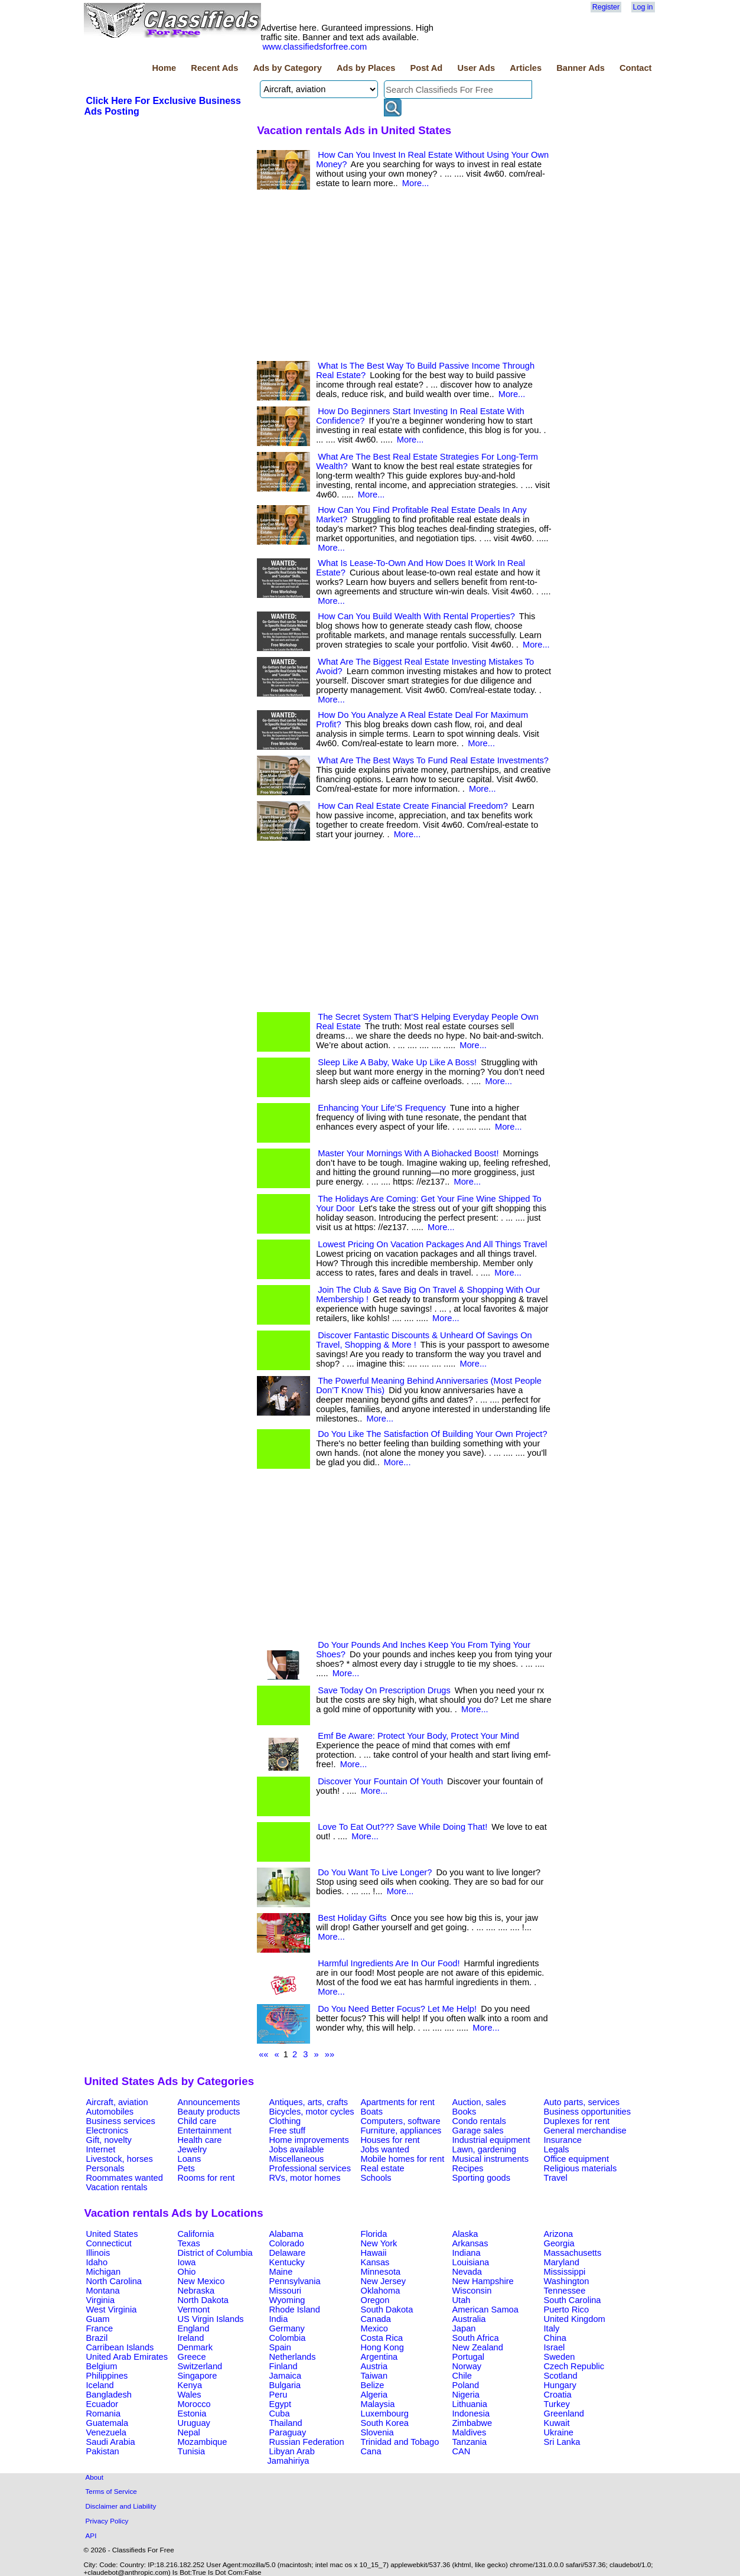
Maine (281, 2271)
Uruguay (194, 2423)
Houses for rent (390, 2140)
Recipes (468, 2168)
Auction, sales (479, 2102)
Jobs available (296, 2149)
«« (263, 2054)
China (555, 2338)
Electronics (107, 2130)
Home (164, 68)
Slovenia (377, 2432)
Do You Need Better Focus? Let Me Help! (397, 2009)
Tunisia (192, 2451)
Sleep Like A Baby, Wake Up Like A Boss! (397, 1062)
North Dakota (203, 2300)
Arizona (558, 2234)
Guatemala (107, 2423)
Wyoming (287, 2300)
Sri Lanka (562, 2442)
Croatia (558, 2394)
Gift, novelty (109, 2140)
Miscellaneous (296, 2159)
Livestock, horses (119, 2159)
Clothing (285, 2121)
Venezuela (106, 2432)
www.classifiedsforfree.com (315, 46)
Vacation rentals (117, 2187)
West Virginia (111, 2309)
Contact (636, 68)
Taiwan (374, 2375)
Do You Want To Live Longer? (375, 1872)
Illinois (98, 2253)
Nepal (189, 2432)
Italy (552, 2328)
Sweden (559, 2357)
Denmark (195, 2347)
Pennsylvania (295, 2281)
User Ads (476, 68)
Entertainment (205, 2130)
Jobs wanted (385, 2149)
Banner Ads (580, 68)
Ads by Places (366, 68)
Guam (98, 2319)
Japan (464, 2328)
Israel (554, 2347)
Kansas (375, 2262)
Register (606, 7)
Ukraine (559, 2432)
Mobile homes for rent (403, 2159)
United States (112, 2234)
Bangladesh (109, 2394)
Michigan (103, 2271)
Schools (376, 2178)
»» (329, 2054)
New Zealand (477, 2347)
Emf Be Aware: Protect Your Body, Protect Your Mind (418, 1736)
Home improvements (309, 2140)
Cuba (279, 2413)
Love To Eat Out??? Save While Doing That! (402, 1827)
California (196, 2234)
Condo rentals (479, 2121)
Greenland (564, 2413)
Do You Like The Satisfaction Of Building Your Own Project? (432, 1434)
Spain (280, 2347)
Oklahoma (380, 2290)
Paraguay (288, 2432)
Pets (186, 2168)
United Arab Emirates (127, 2357)
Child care (197, 2121)
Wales (189, 2394)
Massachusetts (573, 2253)
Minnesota (381, 2271)
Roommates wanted (124, 2178)
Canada (376, 2319)
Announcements (209, 2102)
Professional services (310, 2168)
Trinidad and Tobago (400, 2442)
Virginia (100, 2300)
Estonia (192, 2413)
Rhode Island (294, 2309)
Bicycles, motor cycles (311, 2111)
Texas (189, 2243)
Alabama (286, 2234)
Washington (566, 2281)
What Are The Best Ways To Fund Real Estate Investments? (433, 760)
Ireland (191, 2338)
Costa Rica (382, 2338)
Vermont (194, 2309)
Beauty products (209, 2111)
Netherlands (292, 2357)
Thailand (285, 2423)
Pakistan (102, 2451)
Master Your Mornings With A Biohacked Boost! (408, 1153)
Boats (372, 2111)
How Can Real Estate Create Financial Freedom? (413, 806)
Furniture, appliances (401, 2130)
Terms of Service (111, 2491)
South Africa (475, 2338)
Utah (461, 2300)
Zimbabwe (472, 2423)
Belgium (102, 2366)
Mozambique (202, 2442)
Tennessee (565, 2290)
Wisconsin (472, 2290)
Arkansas (470, 2243)
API (91, 2535)
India (278, 2319)
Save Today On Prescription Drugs (384, 1690)
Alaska (465, 2234)
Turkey (557, 2404)
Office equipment (576, 2159)
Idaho (97, 2262)
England (194, 2328)
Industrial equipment (491, 2140)
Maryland (561, 2262)
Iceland (100, 2385)
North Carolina (114, 2281)
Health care (200, 2140)
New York (379, 2243)
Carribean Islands (120, 2347)
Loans (189, 2159)
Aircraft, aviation (117, 2102)
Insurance (563, 2140)
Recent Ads (214, 68)
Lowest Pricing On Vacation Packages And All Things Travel (432, 1244)
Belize (372, 2385)
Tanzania (469, 2442)
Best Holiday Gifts (352, 1918)
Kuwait (557, 2423)
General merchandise (585, 2130)
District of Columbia (215, 2253)
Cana (371, 2451)
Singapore (197, 2375)
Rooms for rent (206, 2178)
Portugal (468, 2357)
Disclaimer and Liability (121, 2506)
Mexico (374, 2328)
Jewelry (192, 2149)
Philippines (107, 2375)
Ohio (187, 2271)
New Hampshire (483, 2281)
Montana (103, 2290)
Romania (103, 2413)
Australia (469, 2319)
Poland (466, 2385)
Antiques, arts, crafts (308, 2102)
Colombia (287, 2338)
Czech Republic (574, 2366)
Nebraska (196, 2290)
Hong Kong (382, 2347)
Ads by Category (287, 68)
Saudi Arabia (110, 2442)
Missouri (285, 2290)
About (95, 2477)
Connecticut (109, 2243)
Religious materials (580, 2168)
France (99, 2328)
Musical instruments (490, 2159)
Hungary (560, 2385)
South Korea (385, 2423)
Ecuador (102, 2404)
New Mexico (201, 2281)
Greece (192, 2357)
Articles (526, 68)
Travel (556, 2178)
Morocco (194, 2404)
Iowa (187, 2262)
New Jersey (383, 2281)
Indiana (466, 2253)
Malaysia (378, 2404)
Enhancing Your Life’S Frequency (382, 1108)
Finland (283, 2366)
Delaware (287, 2253)
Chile (462, 2375)
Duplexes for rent (577, 2121)
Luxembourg (385, 2413)
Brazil (97, 2338)
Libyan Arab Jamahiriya (291, 2456)
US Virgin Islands (211, 2319)
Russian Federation (306, 2442)
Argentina (379, 2357)
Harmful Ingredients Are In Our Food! (388, 1963)
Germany (287, 2328)
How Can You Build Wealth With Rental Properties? (416, 616)
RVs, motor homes (305, 2178)
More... (415, 183)
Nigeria (466, 2394)
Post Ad (426, 68)
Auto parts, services (582, 2102)
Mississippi (565, 2271)
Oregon (375, 2300)
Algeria (374, 2394)
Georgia (559, 2243)
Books (464, 2111)
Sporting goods (481, 2178)
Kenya (190, 2385)
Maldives (469, 2432)
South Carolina (572, 2300)
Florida (374, 2234)
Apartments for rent (398, 2102)
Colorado (286, 2243)
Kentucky (287, 2262)
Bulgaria (285, 2385)
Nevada (467, 2271)
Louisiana (471, 2262)
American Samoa (485, 2309)
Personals (105, 2168)
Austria (374, 2366)
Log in (643, 7)
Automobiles (110, 2111)
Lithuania (470, 2404)
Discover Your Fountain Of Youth (380, 1781)
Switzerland (200, 2366)
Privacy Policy (107, 2521)
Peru (278, 2394)
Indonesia (471, 2413)
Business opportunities (587, 2111)
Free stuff (287, 2130)
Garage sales (478, 2130)
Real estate (383, 2168)
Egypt (280, 2404)
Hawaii (374, 2253)
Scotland (561, 2375)
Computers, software (401, 2121)
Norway (467, 2366)
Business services (120, 2121)
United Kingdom (574, 2319)
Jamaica (285, 2375)
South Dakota (387, 2309)
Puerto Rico (566, 2309)
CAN (461, 2451)
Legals (556, 2149)
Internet (101, 2149)
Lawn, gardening (484, 2149)
